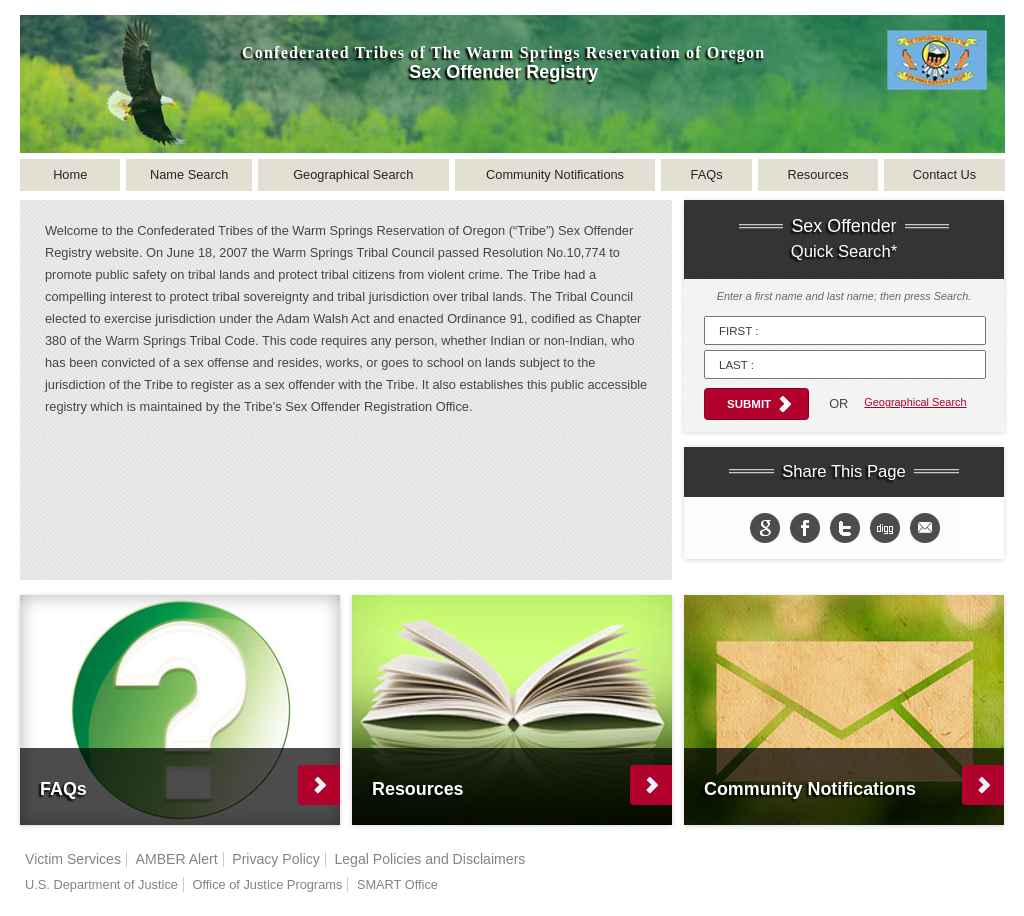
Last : (736, 365)
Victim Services (73, 859)
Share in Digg (885, 528)
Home (70, 174)
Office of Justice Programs (267, 884)
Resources (817, 174)
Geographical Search (353, 174)
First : (738, 331)
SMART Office (397, 884)
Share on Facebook (805, 528)
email (925, 528)
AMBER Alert (177, 859)
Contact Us (944, 174)
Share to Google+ (765, 528)
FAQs (707, 174)
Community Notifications (555, 174)
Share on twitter (845, 528)
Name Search (189, 174)
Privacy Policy (276, 859)
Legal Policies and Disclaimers (429, 859)
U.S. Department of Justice (101, 884)
